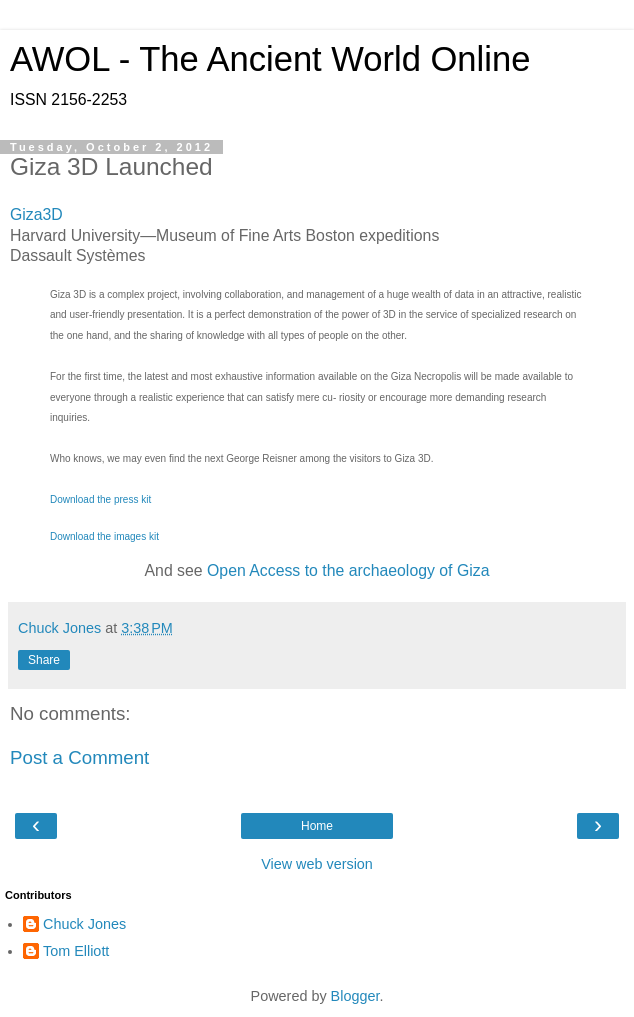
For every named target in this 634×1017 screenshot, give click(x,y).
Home (317, 826)
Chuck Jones (84, 924)
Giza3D (36, 214)
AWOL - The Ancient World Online (270, 59)
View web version (317, 864)
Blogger (355, 996)
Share (44, 660)
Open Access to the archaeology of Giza (348, 570)
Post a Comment (79, 757)
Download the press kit (100, 499)
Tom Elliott (76, 951)
